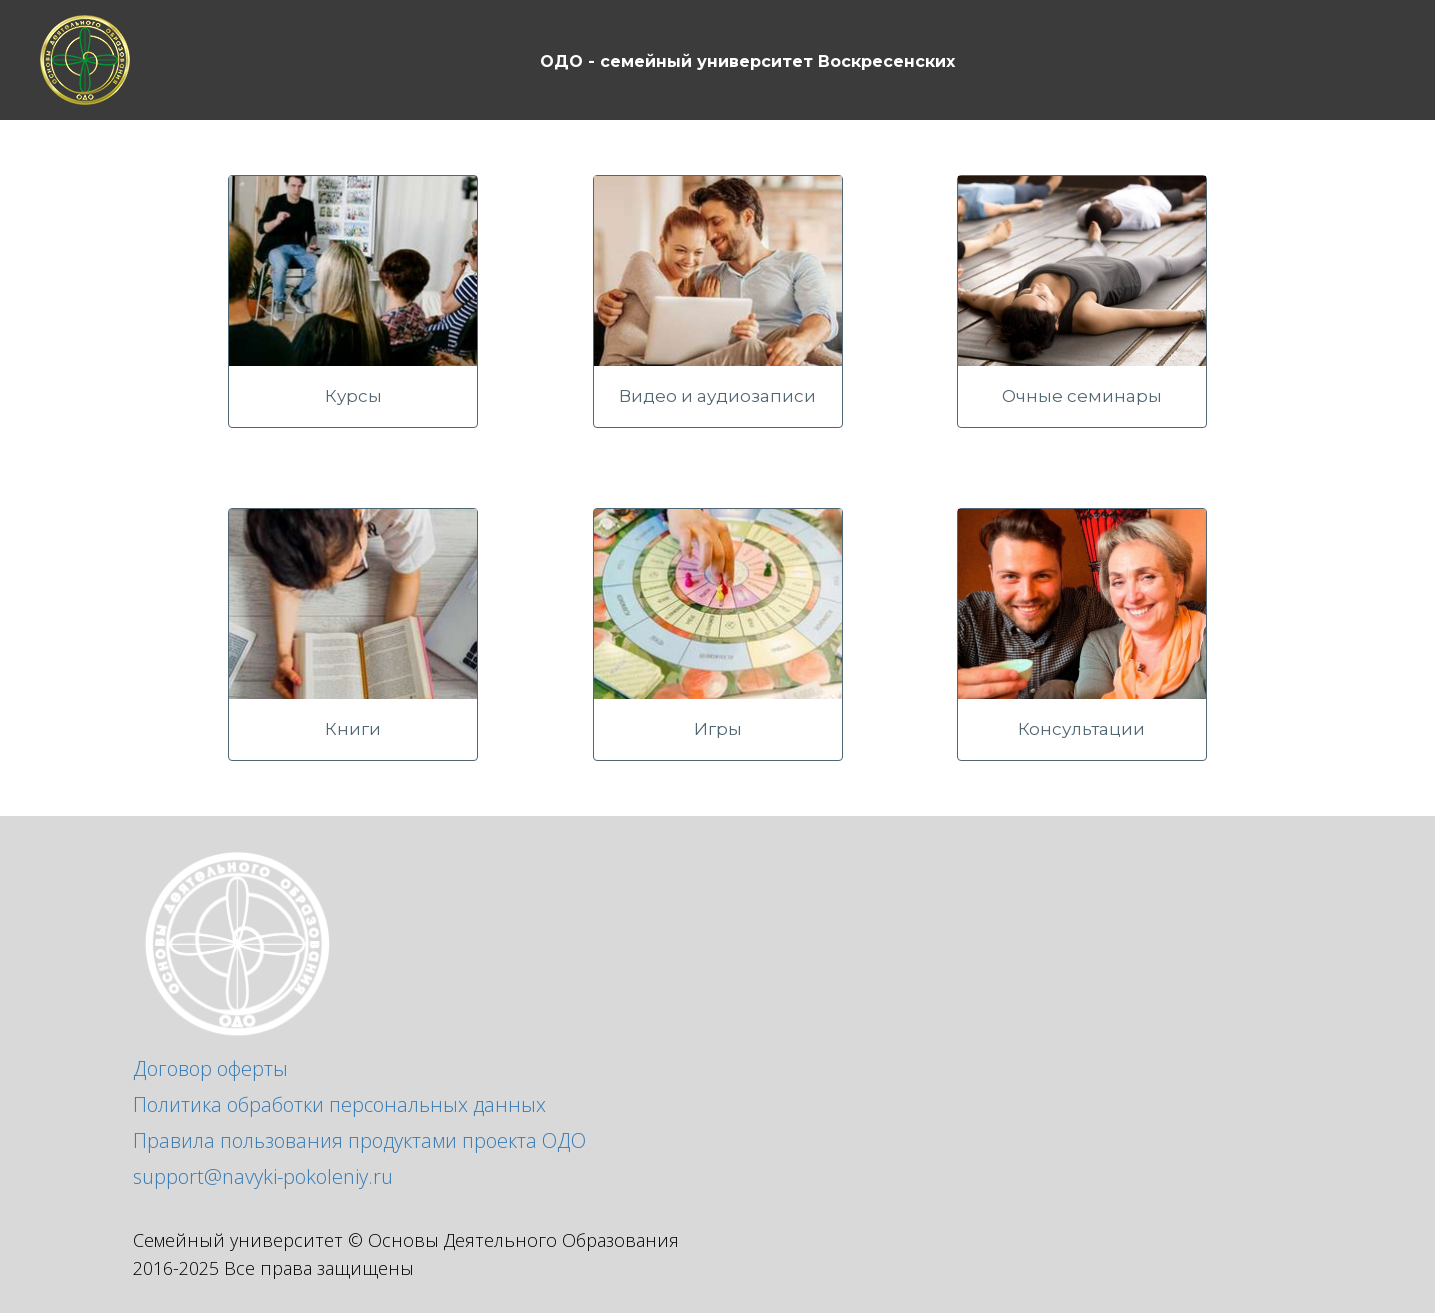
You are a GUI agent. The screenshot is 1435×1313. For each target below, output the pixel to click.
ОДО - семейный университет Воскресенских (747, 61)
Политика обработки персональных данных (339, 1104)
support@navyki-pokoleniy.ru (263, 1176)
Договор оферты (210, 1068)
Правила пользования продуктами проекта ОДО (359, 1140)
